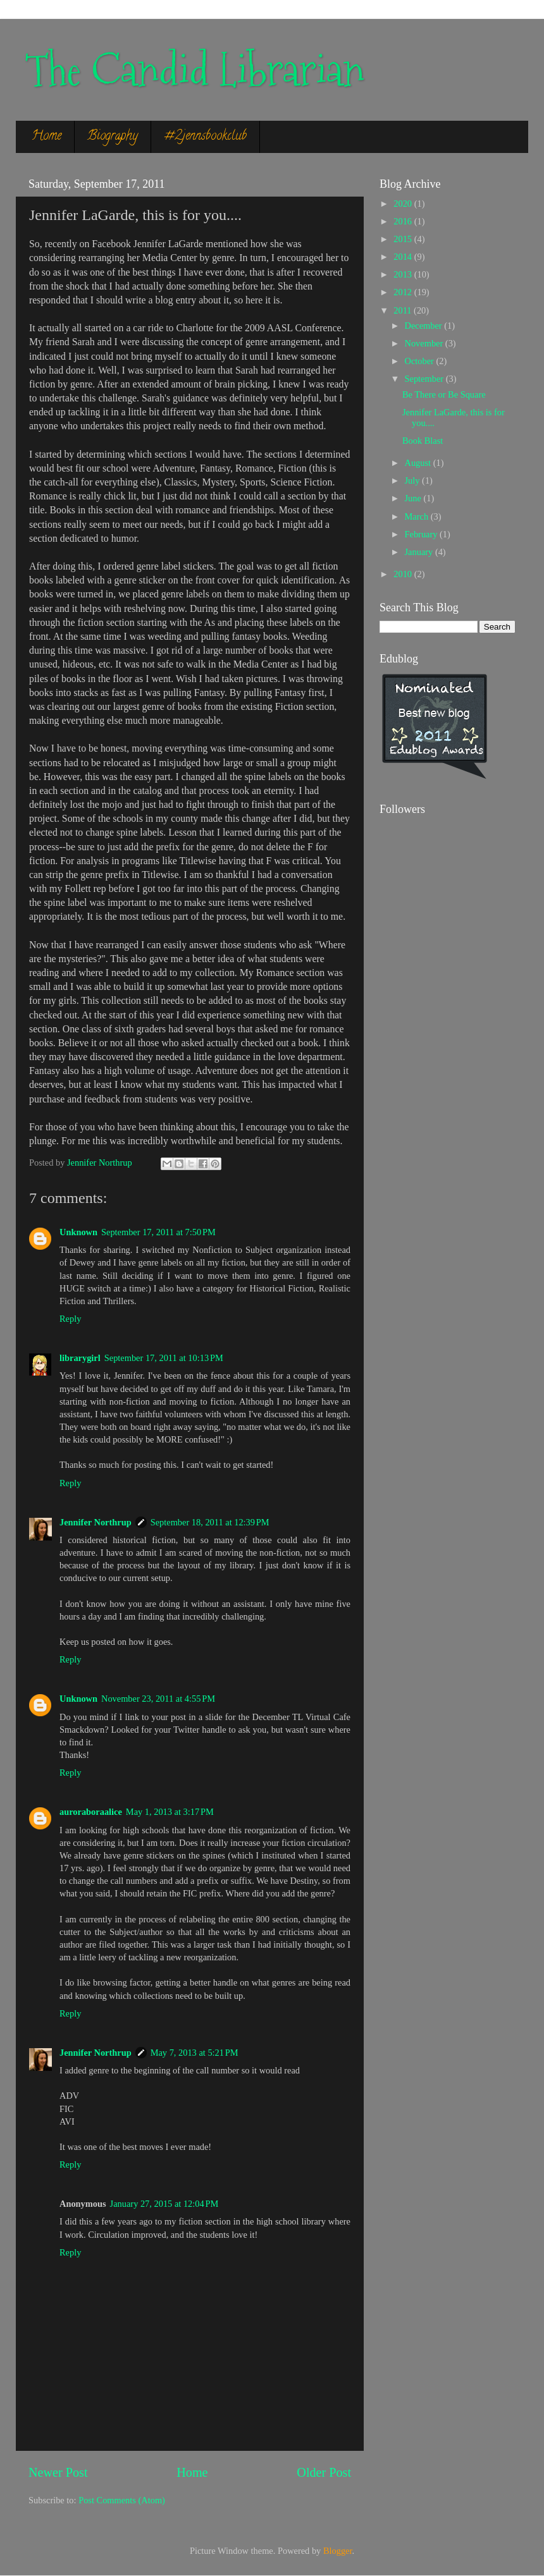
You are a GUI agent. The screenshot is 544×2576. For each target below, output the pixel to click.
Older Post (324, 2472)
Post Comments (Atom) (121, 2500)
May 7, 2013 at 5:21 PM (194, 2053)
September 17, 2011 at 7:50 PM (158, 1232)
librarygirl (80, 1358)
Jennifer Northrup (95, 1522)
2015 (403, 239)
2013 (403, 274)
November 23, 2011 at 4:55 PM (158, 1699)
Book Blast (422, 441)
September (425, 379)
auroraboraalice (90, 1812)
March (418, 516)
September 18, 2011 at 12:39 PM (210, 1522)
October (420, 361)
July (414, 480)
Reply (70, 1319)
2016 (403, 221)
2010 (403, 574)
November (425, 343)
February (422, 534)
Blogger (337, 2551)
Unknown (78, 1232)
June (414, 498)
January (420, 552)
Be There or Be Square (444, 394)
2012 (403, 292)
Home (46, 137)
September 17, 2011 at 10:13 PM (163, 1358)
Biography (112, 137)
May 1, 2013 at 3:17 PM (170, 1812)
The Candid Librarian (194, 70)
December (425, 325)
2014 (403, 257)
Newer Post (58, 2472)
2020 (403, 203)
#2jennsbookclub (205, 137)
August (419, 463)
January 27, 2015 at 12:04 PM (164, 2204)
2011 (403, 310)
